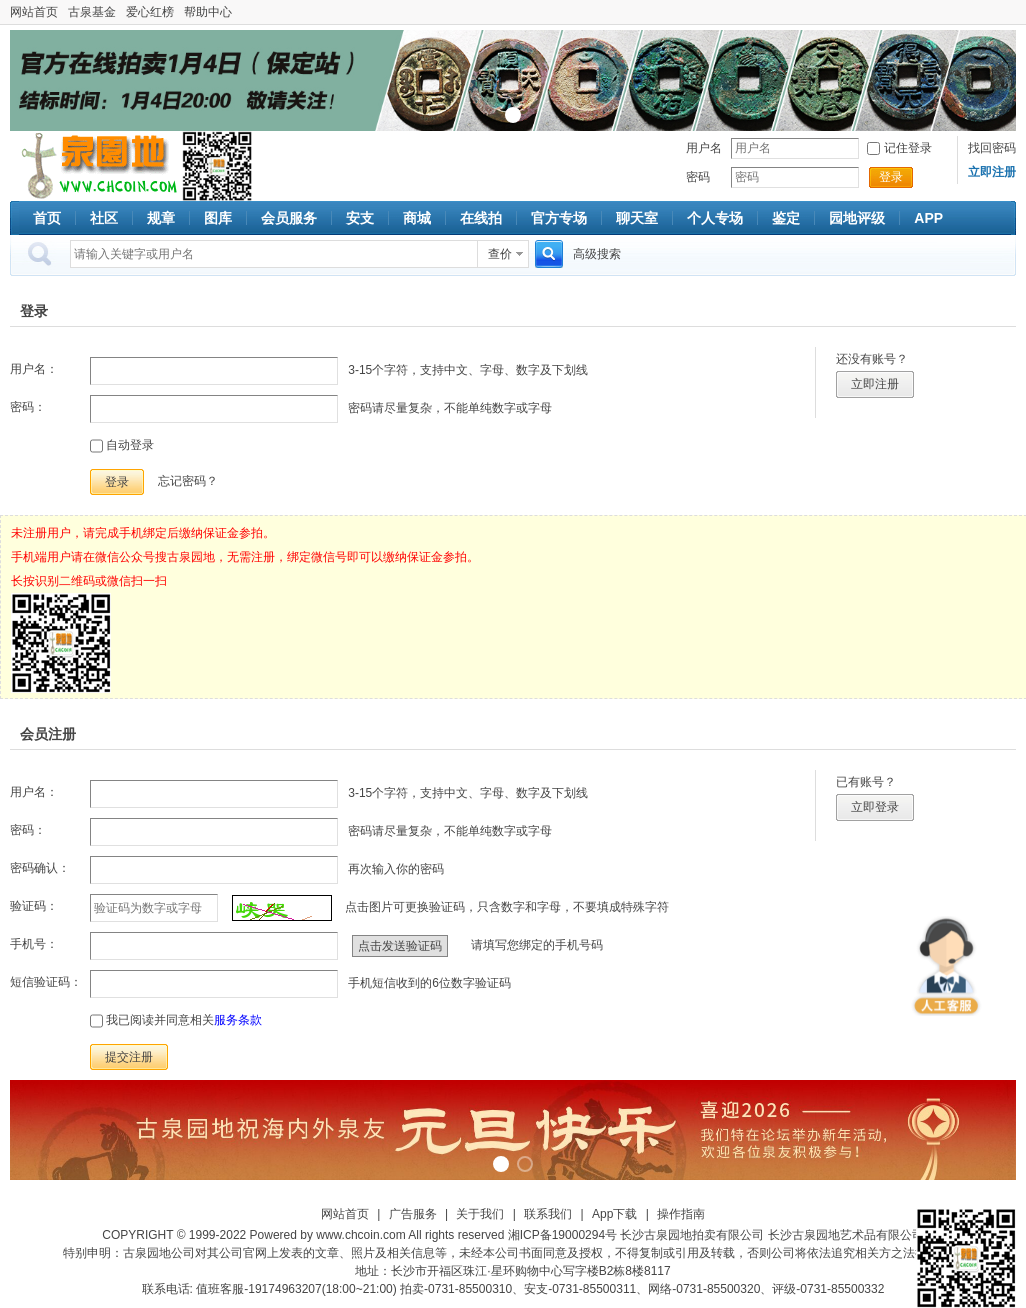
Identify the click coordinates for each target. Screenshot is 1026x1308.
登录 (891, 177)
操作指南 (681, 1214)
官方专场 (559, 218)
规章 (161, 218)
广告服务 (413, 1214)
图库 (218, 218)
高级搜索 (597, 254)
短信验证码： (46, 982)
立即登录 (875, 807)
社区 (104, 218)
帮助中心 (208, 12)
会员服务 (289, 218)
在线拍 (481, 218)
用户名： (34, 369)
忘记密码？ (188, 481)
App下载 (614, 1214)
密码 (698, 177)
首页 (47, 218)
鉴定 (786, 218)
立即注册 (875, 384)
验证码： (34, 906)
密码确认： (40, 868)
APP (928, 218)
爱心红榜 (150, 12)
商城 (417, 218)
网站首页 (34, 12)
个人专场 (715, 218)
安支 (360, 218)
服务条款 (238, 1020)
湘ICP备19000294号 (562, 1235)
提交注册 (129, 1057)
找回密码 (992, 148)
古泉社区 (96, 166)
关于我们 (480, 1214)
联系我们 (548, 1214)
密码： (28, 407)
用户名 (704, 148)
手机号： (34, 944)
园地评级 (857, 218)
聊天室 (637, 218)
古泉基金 (92, 12)
